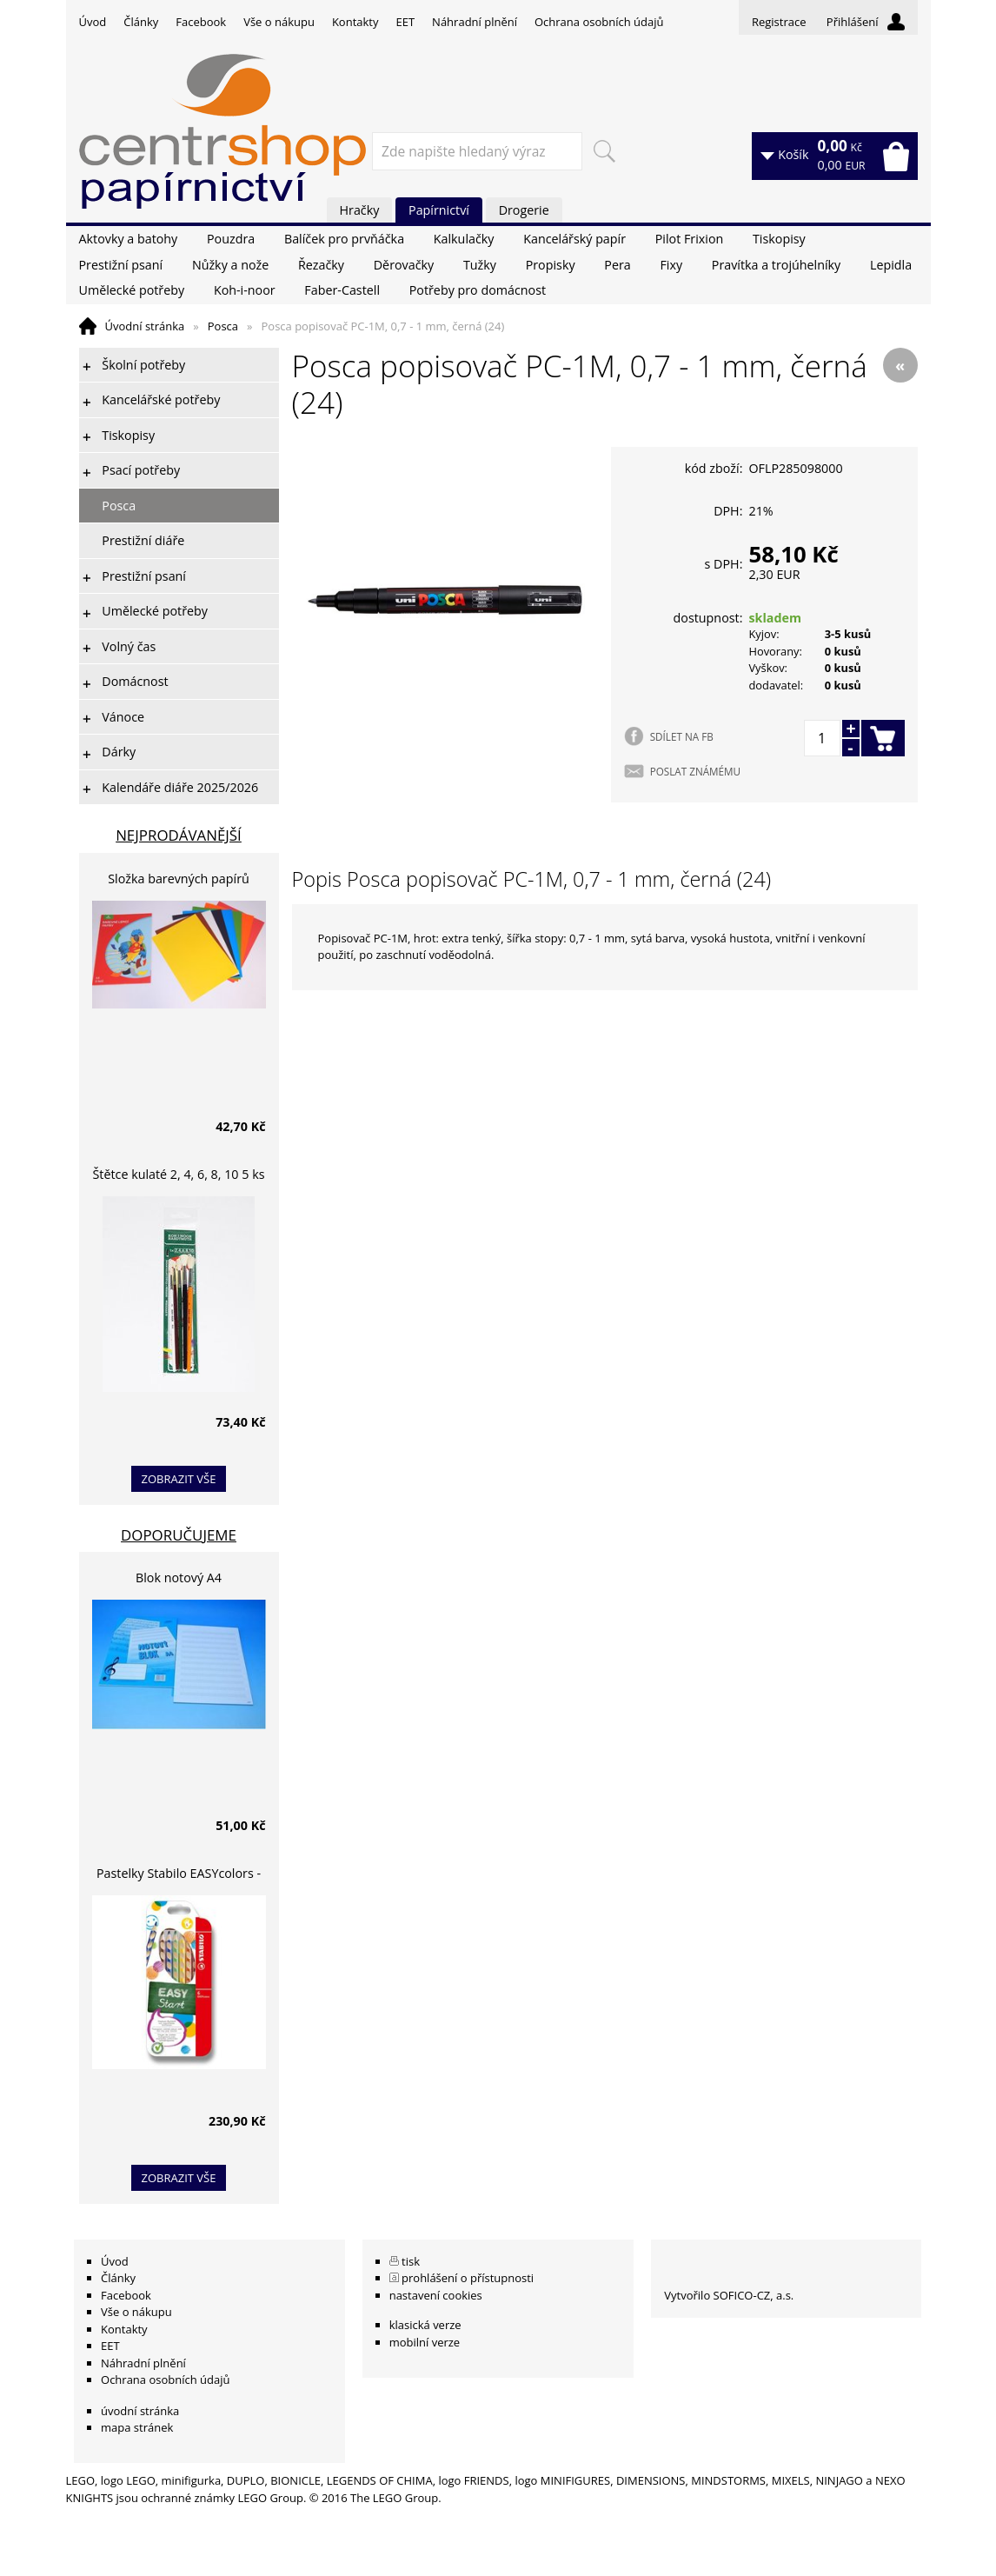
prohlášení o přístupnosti (468, 2278)
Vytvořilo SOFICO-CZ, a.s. (728, 2295)
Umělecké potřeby (132, 290)
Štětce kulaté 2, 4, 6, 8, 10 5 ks (179, 1174)
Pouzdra (231, 238)
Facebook (201, 22)
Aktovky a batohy (128, 238)
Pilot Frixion (689, 238)
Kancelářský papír (574, 238)
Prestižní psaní (121, 264)
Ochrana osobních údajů (599, 22)
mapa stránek (137, 2427)
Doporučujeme (178, 1535)
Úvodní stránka (145, 326)
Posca (223, 326)
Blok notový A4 (179, 1577)
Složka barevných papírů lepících (178, 881)
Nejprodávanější (179, 835)
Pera (617, 264)
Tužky (479, 264)
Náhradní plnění (474, 22)
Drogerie (524, 210)
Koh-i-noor (245, 290)
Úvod (93, 22)
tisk (411, 2261)
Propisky (550, 264)
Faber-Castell (342, 290)
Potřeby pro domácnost (477, 290)
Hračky (360, 210)
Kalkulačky (464, 238)
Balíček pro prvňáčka (344, 238)
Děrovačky (404, 264)
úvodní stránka (140, 2411)
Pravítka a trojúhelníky (776, 264)
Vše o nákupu (279, 22)
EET (405, 22)
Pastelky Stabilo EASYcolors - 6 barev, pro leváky (178, 1876)
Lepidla (891, 264)
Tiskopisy (779, 238)
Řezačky (321, 264)
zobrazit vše (179, 1479)
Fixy (671, 264)
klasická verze (425, 2325)
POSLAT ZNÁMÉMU (695, 771)
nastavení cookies (435, 2295)
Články (140, 22)
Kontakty (355, 22)
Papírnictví (438, 210)
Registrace (779, 22)
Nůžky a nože (230, 264)
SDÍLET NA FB (682, 736)
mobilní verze (425, 2342)
